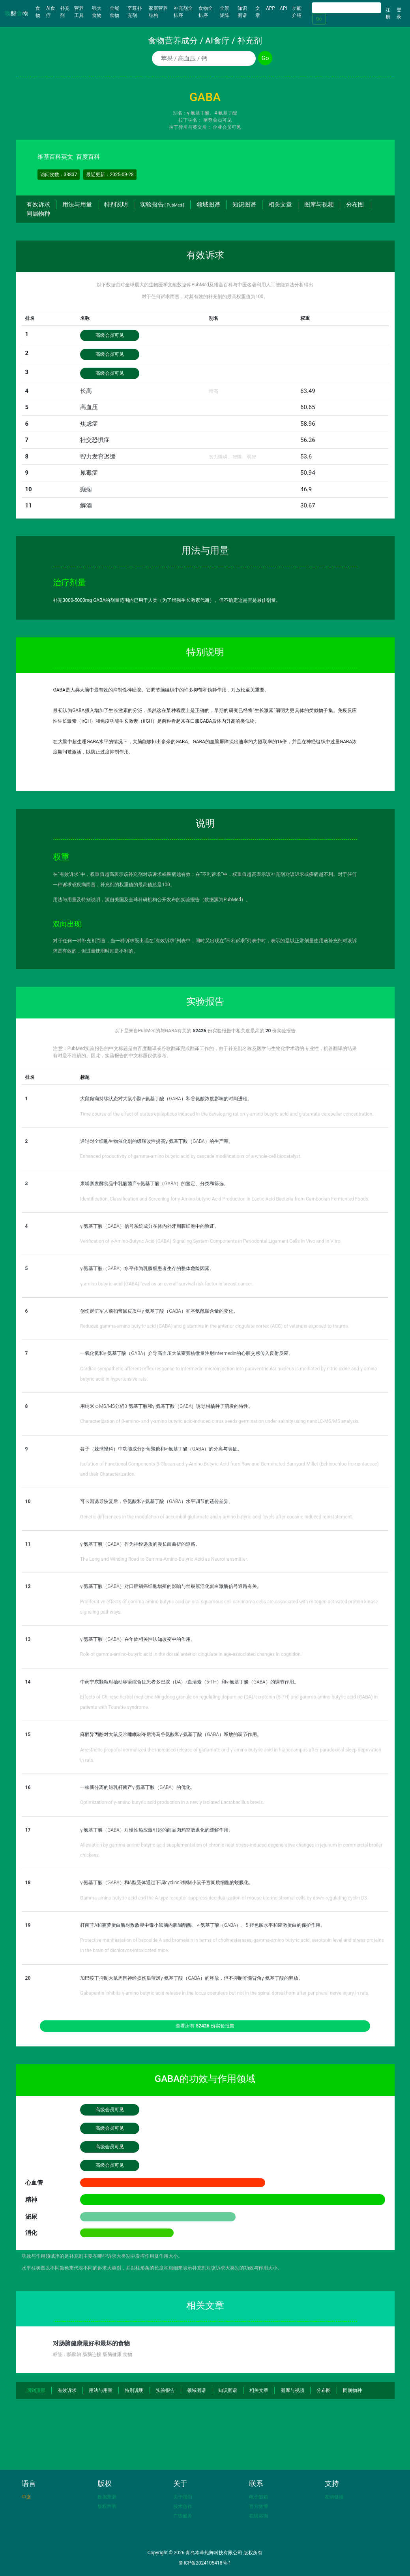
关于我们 (182, 2497)
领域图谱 (208, 204)
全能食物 (114, 12)
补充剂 (64, 12)
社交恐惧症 (95, 439)
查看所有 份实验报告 (205, 2026)
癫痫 (86, 489)
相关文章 (280, 204)
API (283, 8)
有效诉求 (38, 204)
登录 (399, 13)
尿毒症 (89, 472)
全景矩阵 (224, 12)
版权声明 (106, 2506)
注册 (388, 13)
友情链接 (334, 2497)
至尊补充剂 (134, 12)
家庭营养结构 (158, 12)
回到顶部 (35, 2390)
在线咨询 (258, 2516)
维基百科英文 (55, 156)
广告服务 (182, 2516)
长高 (86, 391)
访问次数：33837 (58, 174)
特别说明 (116, 204)
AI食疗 (50, 12)
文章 (257, 12)
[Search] (346, 7)
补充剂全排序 (183, 12)
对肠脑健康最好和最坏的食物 (91, 2343)
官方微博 (258, 2506)
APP (270, 8)
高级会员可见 (109, 335)
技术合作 (182, 2506)
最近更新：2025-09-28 (110, 174)
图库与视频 (319, 204)
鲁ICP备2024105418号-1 (205, 2563)
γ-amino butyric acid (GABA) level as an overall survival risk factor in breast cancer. (166, 1284)
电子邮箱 (258, 2497)
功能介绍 (296, 12)
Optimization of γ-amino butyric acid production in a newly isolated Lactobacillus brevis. (172, 1802)
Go (319, 19)
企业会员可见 (227, 127)
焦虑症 (89, 423)
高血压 (89, 407)
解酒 (86, 505)
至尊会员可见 (217, 120)
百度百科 (88, 156)
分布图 (355, 204)
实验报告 (162, 204)
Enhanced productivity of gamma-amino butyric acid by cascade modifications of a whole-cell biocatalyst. (190, 1156)
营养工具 (79, 12)
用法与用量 (77, 204)
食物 (40, 12)
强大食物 (96, 12)
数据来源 (106, 2497)
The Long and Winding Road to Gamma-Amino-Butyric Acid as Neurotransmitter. (164, 1559)
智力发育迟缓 (98, 456)
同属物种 (38, 213)
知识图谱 (242, 12)
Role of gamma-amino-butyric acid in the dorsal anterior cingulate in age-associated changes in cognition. (191, 1654)
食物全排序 (205, 12)
